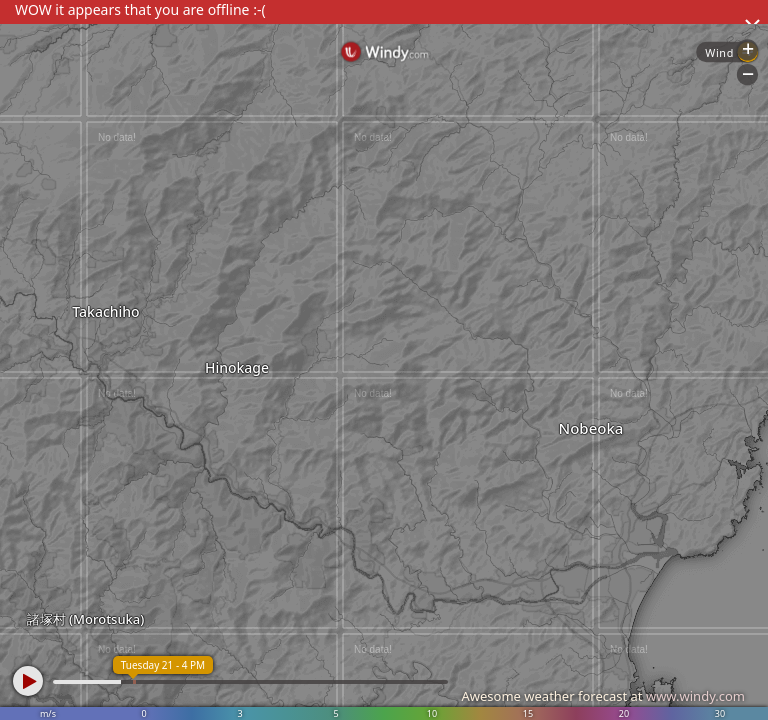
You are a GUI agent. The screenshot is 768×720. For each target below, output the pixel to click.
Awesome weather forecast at (603, 696)
